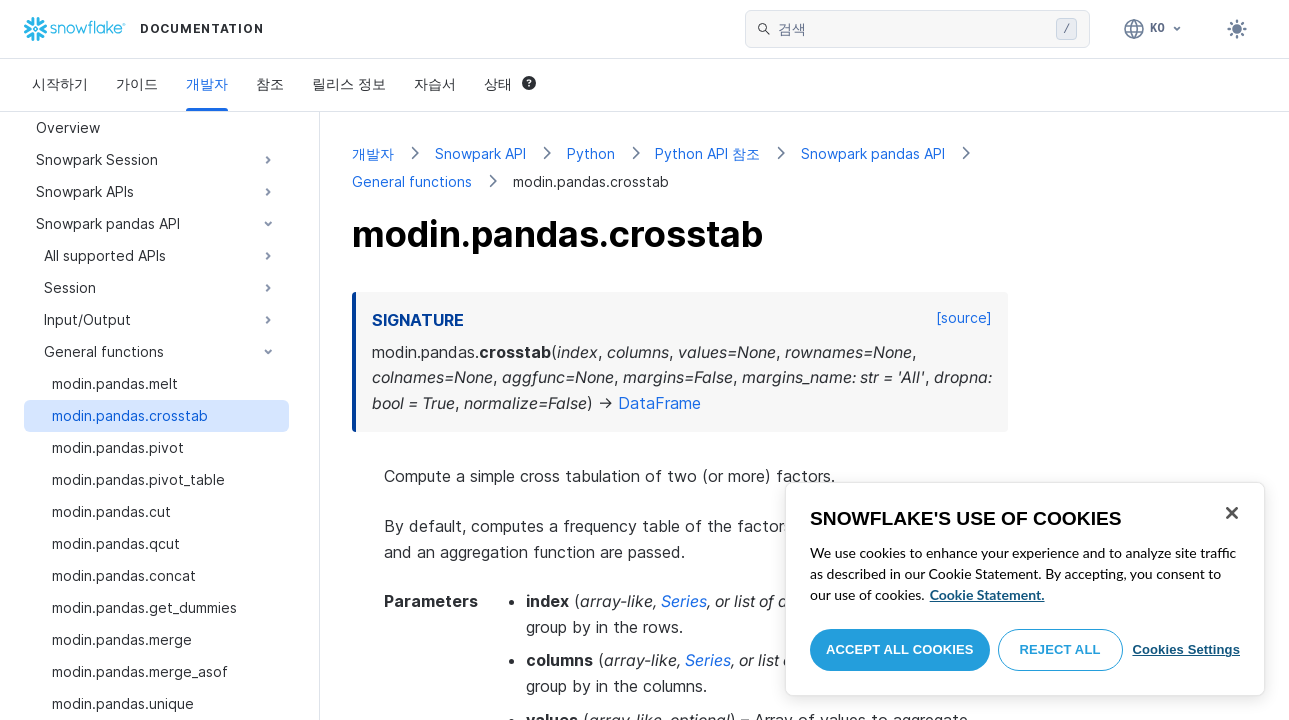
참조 (270, 83)
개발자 (207, 83)
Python (591, 153)
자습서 (435, 83)
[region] (1025, 589)
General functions (412, 181)
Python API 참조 (707, 153)
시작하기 (60, 83)
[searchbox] (913, 29)
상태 (510, 83)
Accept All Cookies (900, 649)
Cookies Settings (1186, 649)
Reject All (1060, 649)
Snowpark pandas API (873, 153)
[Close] (1232, 513)
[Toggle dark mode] (1237, 29)
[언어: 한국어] (1153, 29)
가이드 (137, 83)
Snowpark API (480, 153)
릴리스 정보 (349, 83)
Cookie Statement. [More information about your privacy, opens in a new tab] (987, 594)
